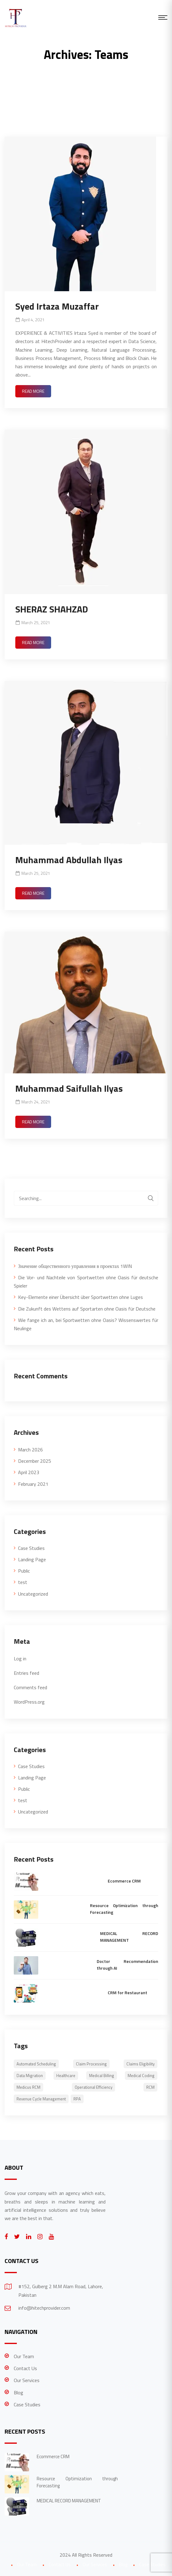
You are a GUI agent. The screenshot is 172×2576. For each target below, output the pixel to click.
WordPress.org (29, 1701)
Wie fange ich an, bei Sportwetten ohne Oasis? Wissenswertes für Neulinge (86, 1324)
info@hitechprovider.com (44, 2307)
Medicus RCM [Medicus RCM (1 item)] (28, 2087)
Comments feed (30, 1687)
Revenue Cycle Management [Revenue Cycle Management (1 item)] (41, 2099)
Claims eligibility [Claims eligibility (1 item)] (140, 2064)
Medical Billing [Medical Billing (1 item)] (101, 2075)
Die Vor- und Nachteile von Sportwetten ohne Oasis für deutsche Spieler (86, 1281)
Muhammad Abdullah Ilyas (68, 860)
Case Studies (31, 1548)
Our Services (26, 2380)
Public (24, 1570)
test (22, 1582)
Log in (20, 1658)
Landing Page (32, 1559)
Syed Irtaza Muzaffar (57, 306)
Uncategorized (33, 1593)
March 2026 (30, 1449)
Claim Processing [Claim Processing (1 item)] (91, 2064)
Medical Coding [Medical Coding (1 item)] (141, 2075)
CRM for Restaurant (127, 1992)
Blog (18, 2392)
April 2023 (28, 1472)
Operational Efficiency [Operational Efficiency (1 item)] (93, 2087)
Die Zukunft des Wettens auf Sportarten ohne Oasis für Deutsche (86, 1308)
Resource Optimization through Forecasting (124, 1908)
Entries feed (26, 1673)
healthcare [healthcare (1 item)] (65, 2075)
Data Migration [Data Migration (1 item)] (30, 2075)
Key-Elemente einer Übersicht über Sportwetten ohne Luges (80, 1297)
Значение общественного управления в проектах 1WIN (75, 1266)
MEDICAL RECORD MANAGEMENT (129, 1936)
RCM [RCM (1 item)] (150, 2087)
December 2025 (34, 1461)
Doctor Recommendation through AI (127, 1964)
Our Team (24, 2356)
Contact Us (25, 2368)
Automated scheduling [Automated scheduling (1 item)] (36, 2064)
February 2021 (33, 1484)
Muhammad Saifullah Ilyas (69, 1088)
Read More (33, 391)
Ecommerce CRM (124, 1881)
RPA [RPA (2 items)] (77, 2099)
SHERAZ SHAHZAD (51, 609)
